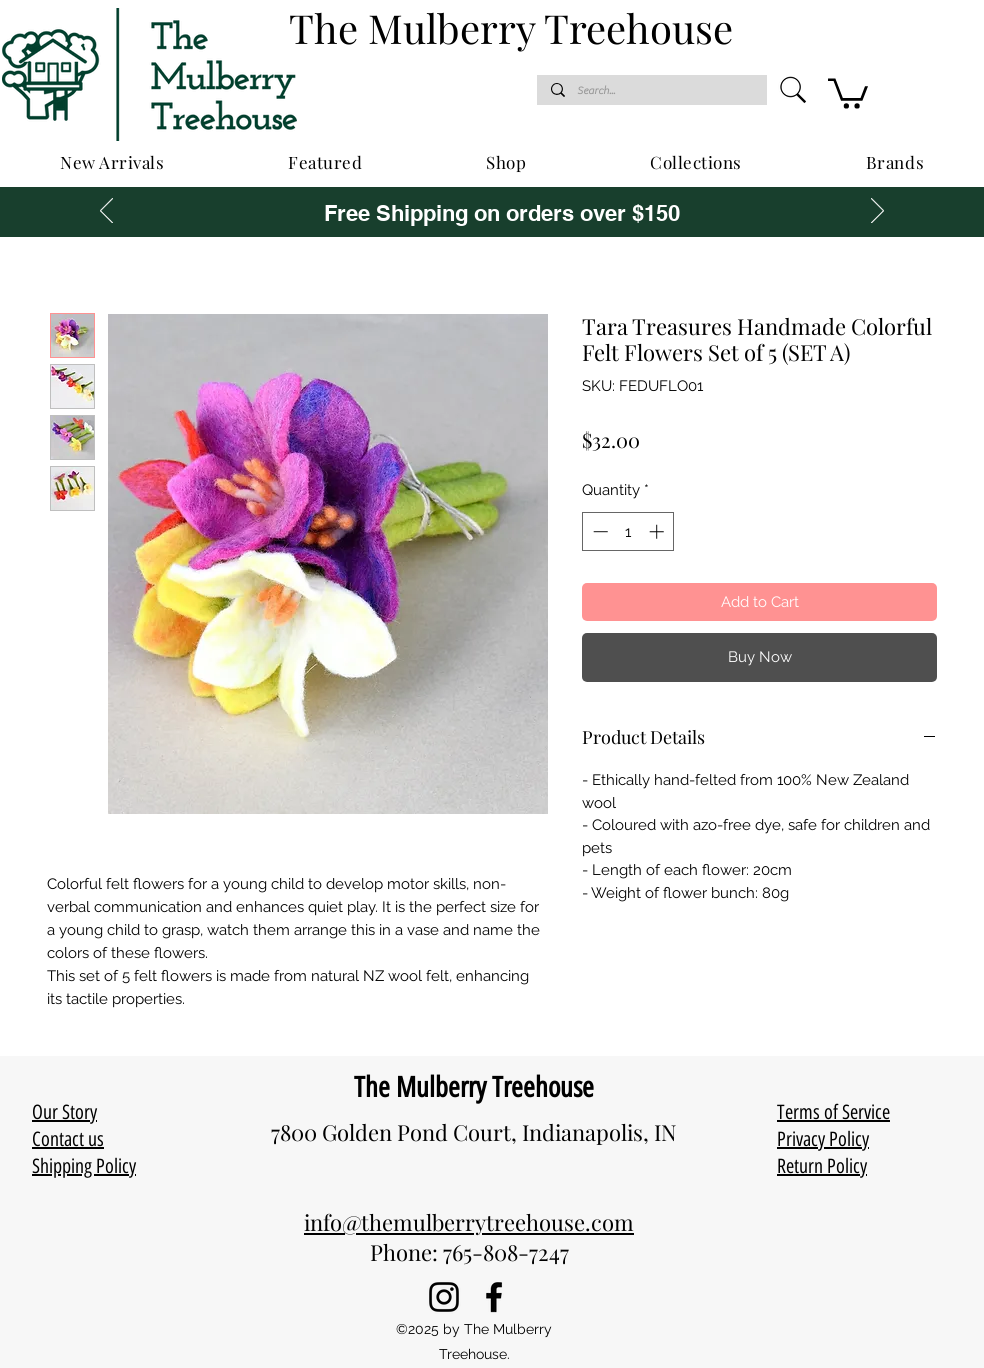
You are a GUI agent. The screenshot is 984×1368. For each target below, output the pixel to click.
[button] (848, 92)
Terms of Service (833, 1112)
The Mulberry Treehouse (474, 1087)
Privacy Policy (823, 1139)
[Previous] (106, 212)
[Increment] (658, 531)
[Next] (877, 212)
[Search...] (651, 90)
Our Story (64, 1112)
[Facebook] (494, 1297)
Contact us (68, 1139)
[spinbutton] (628, 531)
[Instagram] (444, 1297)
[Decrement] (598, 531)
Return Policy (822, 1166)
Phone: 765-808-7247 (469, 1252)
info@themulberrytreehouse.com (469, 1222)
